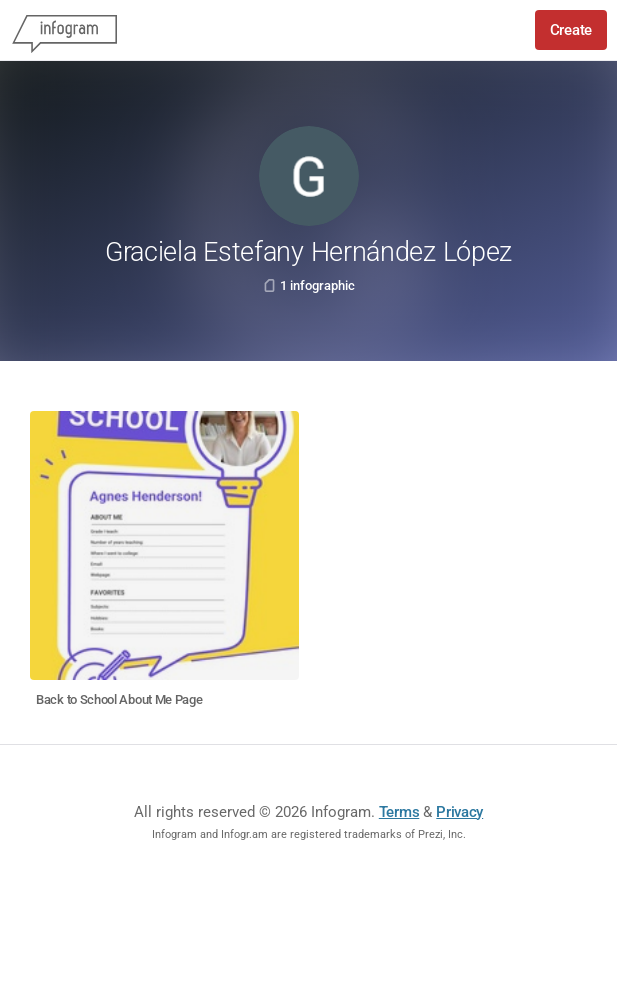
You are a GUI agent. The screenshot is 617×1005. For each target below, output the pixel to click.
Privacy (459, 812)
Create (571, 30)
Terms (399, 812)
